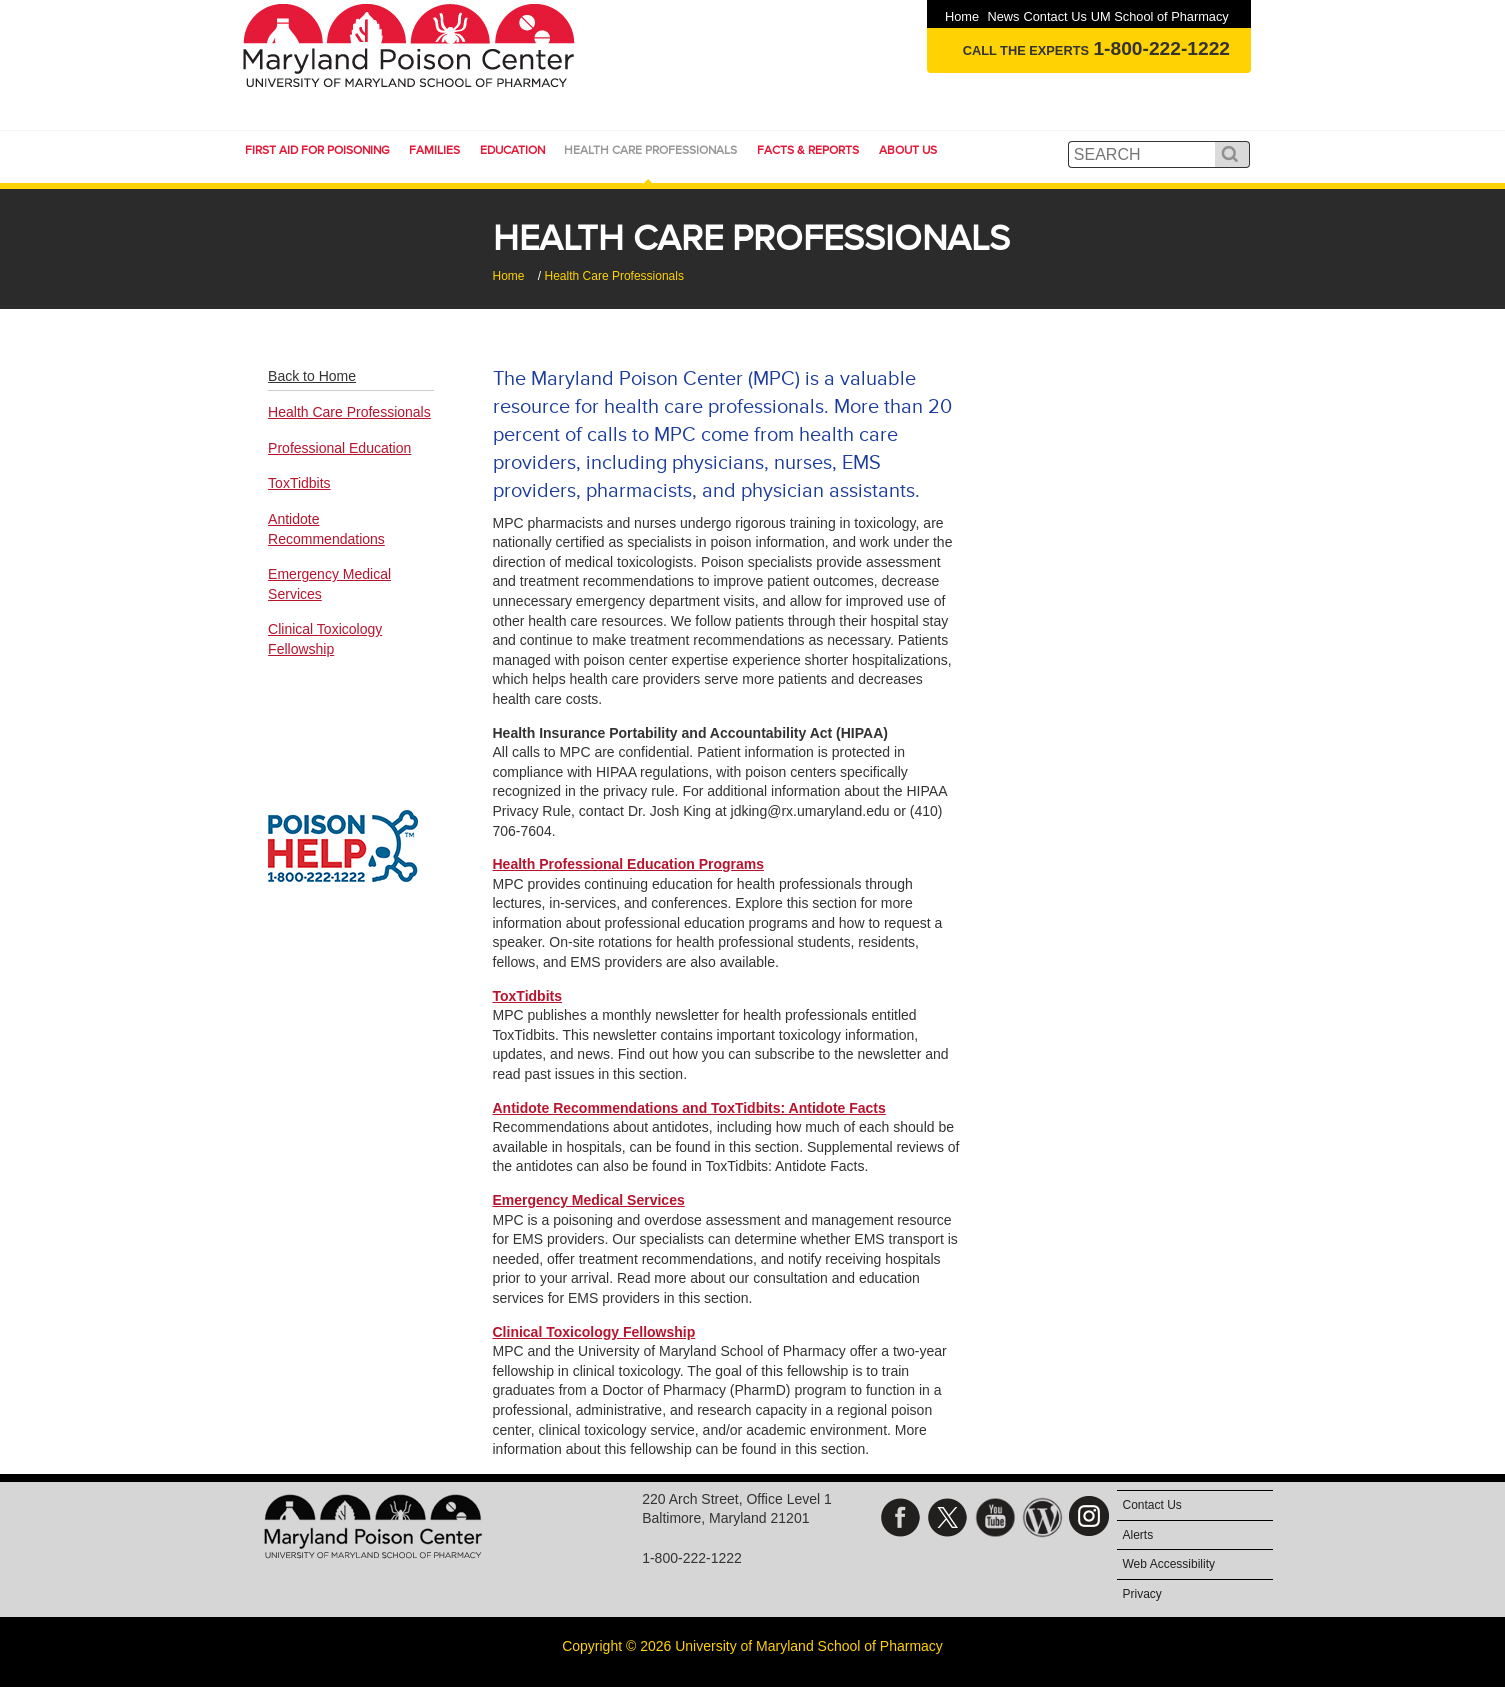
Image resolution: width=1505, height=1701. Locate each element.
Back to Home (312, 376)
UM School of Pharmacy (1160, 16)
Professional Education (339, 448)
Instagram (1090, 1522)
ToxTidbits (527, 996)
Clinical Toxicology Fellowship (594, 1332)
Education (512, 150)
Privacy (1142, 1594)
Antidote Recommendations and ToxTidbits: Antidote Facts (689, 1108)
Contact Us (1054, 16)
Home (962, 16)
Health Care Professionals (650, 150)
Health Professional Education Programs (629, 864)
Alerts (1138, 1535)
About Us (908, 150)
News (1003, 16)
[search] (1144, 154)
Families (434, 150)
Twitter (947, 1522)
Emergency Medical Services (589, 1200)
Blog (1042, 1522)
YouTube (995, 1522)
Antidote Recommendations (326, 529)
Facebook (900, 1522)
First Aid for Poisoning (317, 150)
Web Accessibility (1169, 1564)
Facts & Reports (808, 150)
